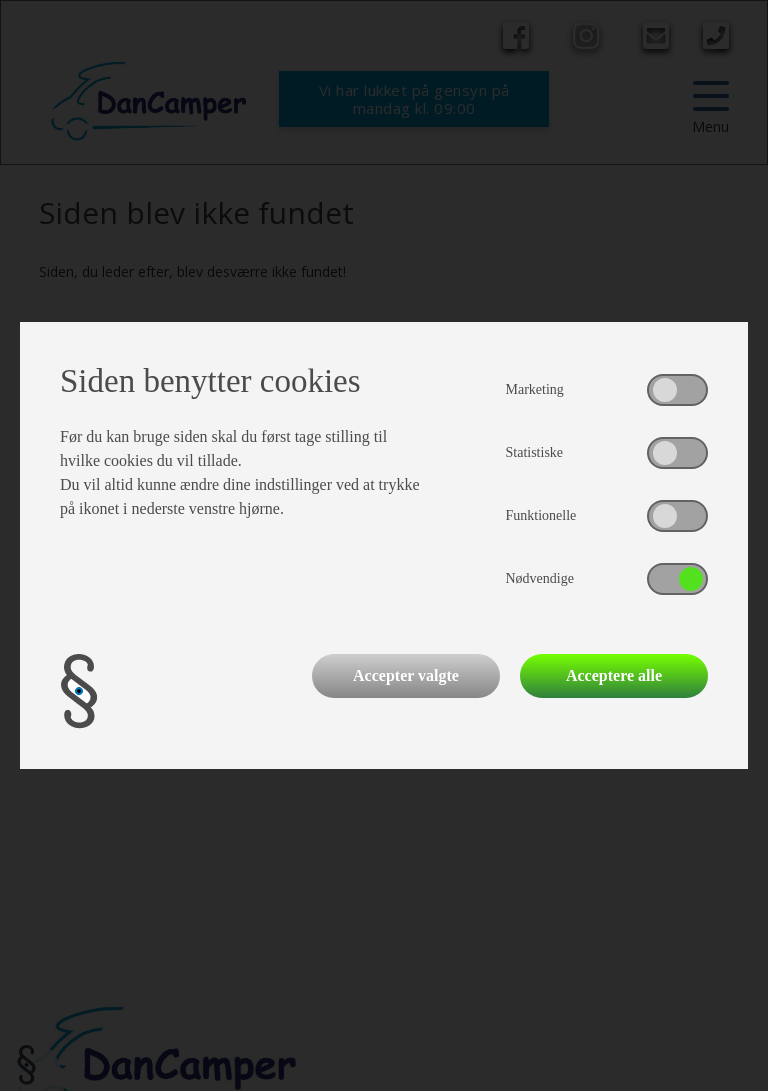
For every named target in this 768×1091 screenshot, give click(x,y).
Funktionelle (541, 515)
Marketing (535, 389)
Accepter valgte (406, 675)
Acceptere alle (614, 675)
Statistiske (535, 452)
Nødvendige (540, 578)
